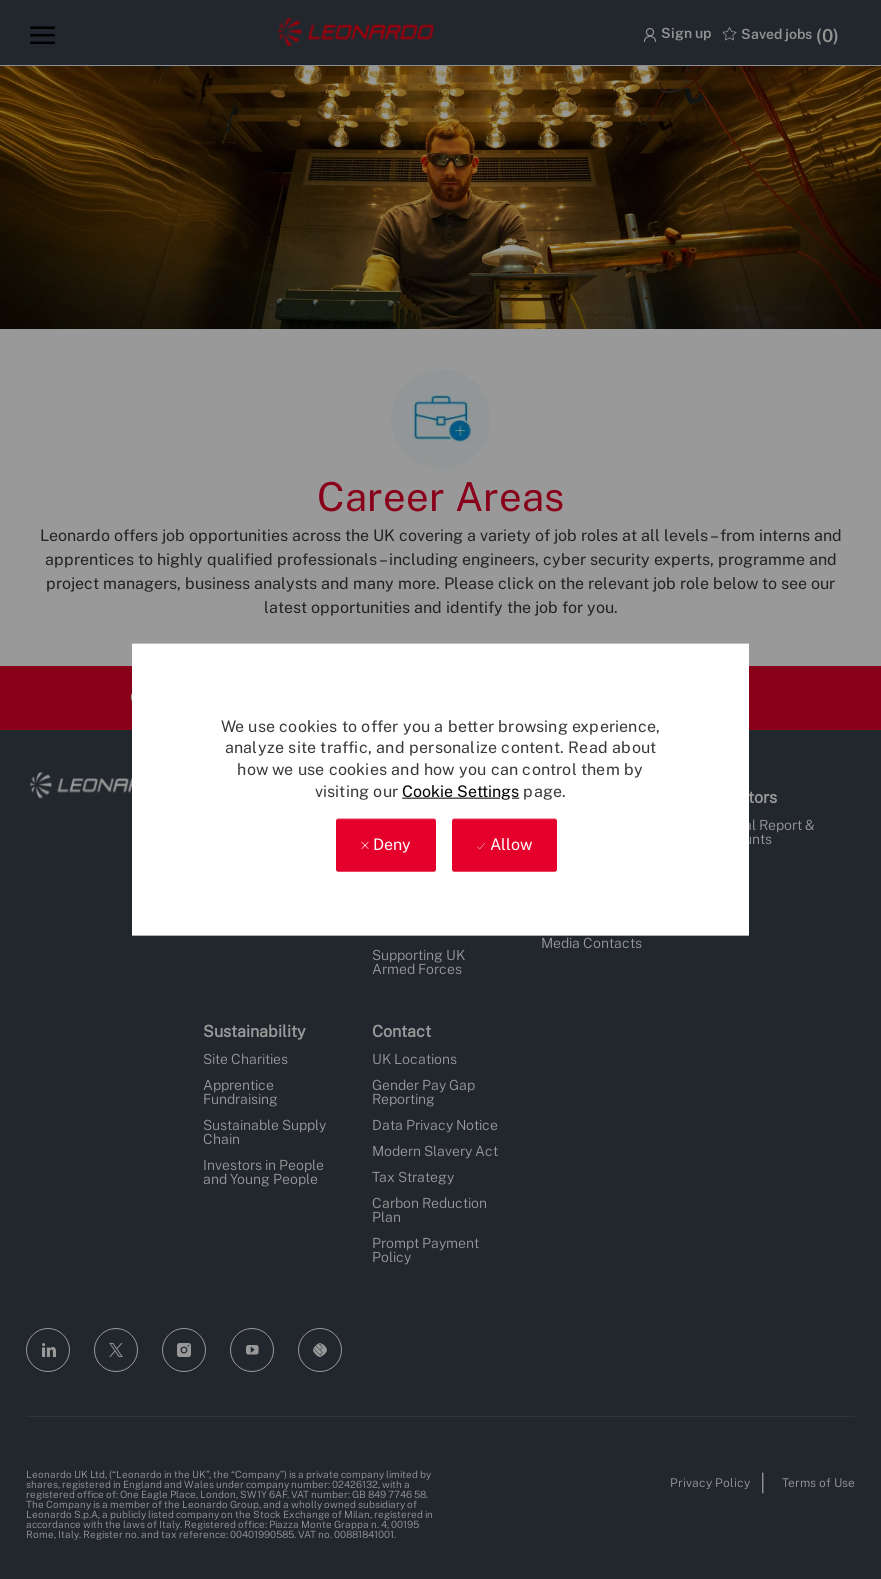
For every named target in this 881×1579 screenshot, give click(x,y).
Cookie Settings (460, 790)
